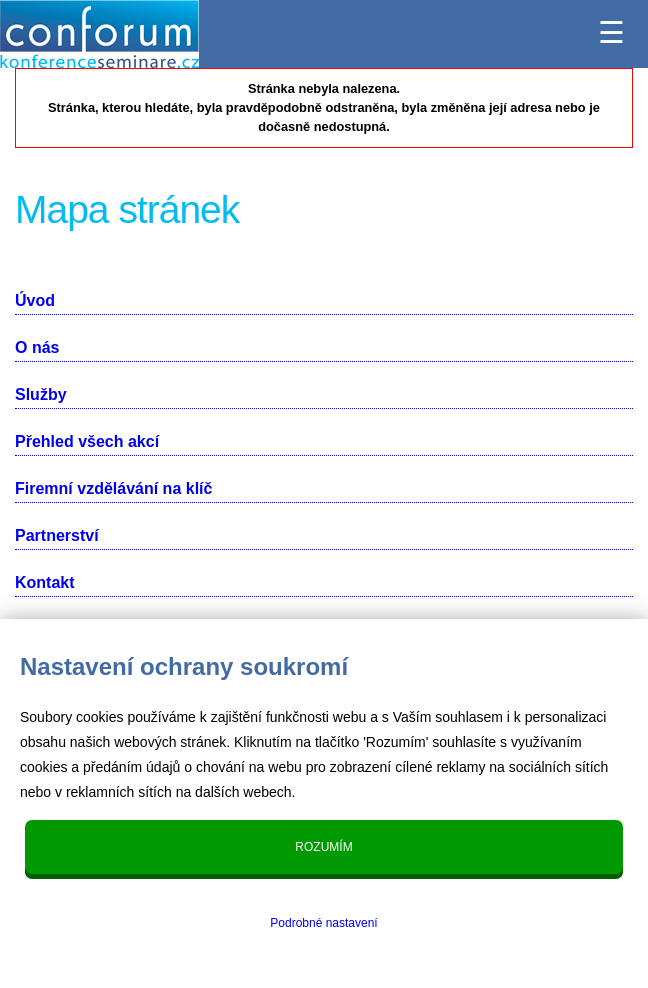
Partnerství (57, 535)
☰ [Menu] (611, 27)
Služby (41, 394)
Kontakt (45, 582)
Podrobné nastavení (323, 923)
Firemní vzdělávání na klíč (113, 488)
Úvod (35, 300)
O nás (37, 347)
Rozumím (323, 847)
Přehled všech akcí (87, 441)
